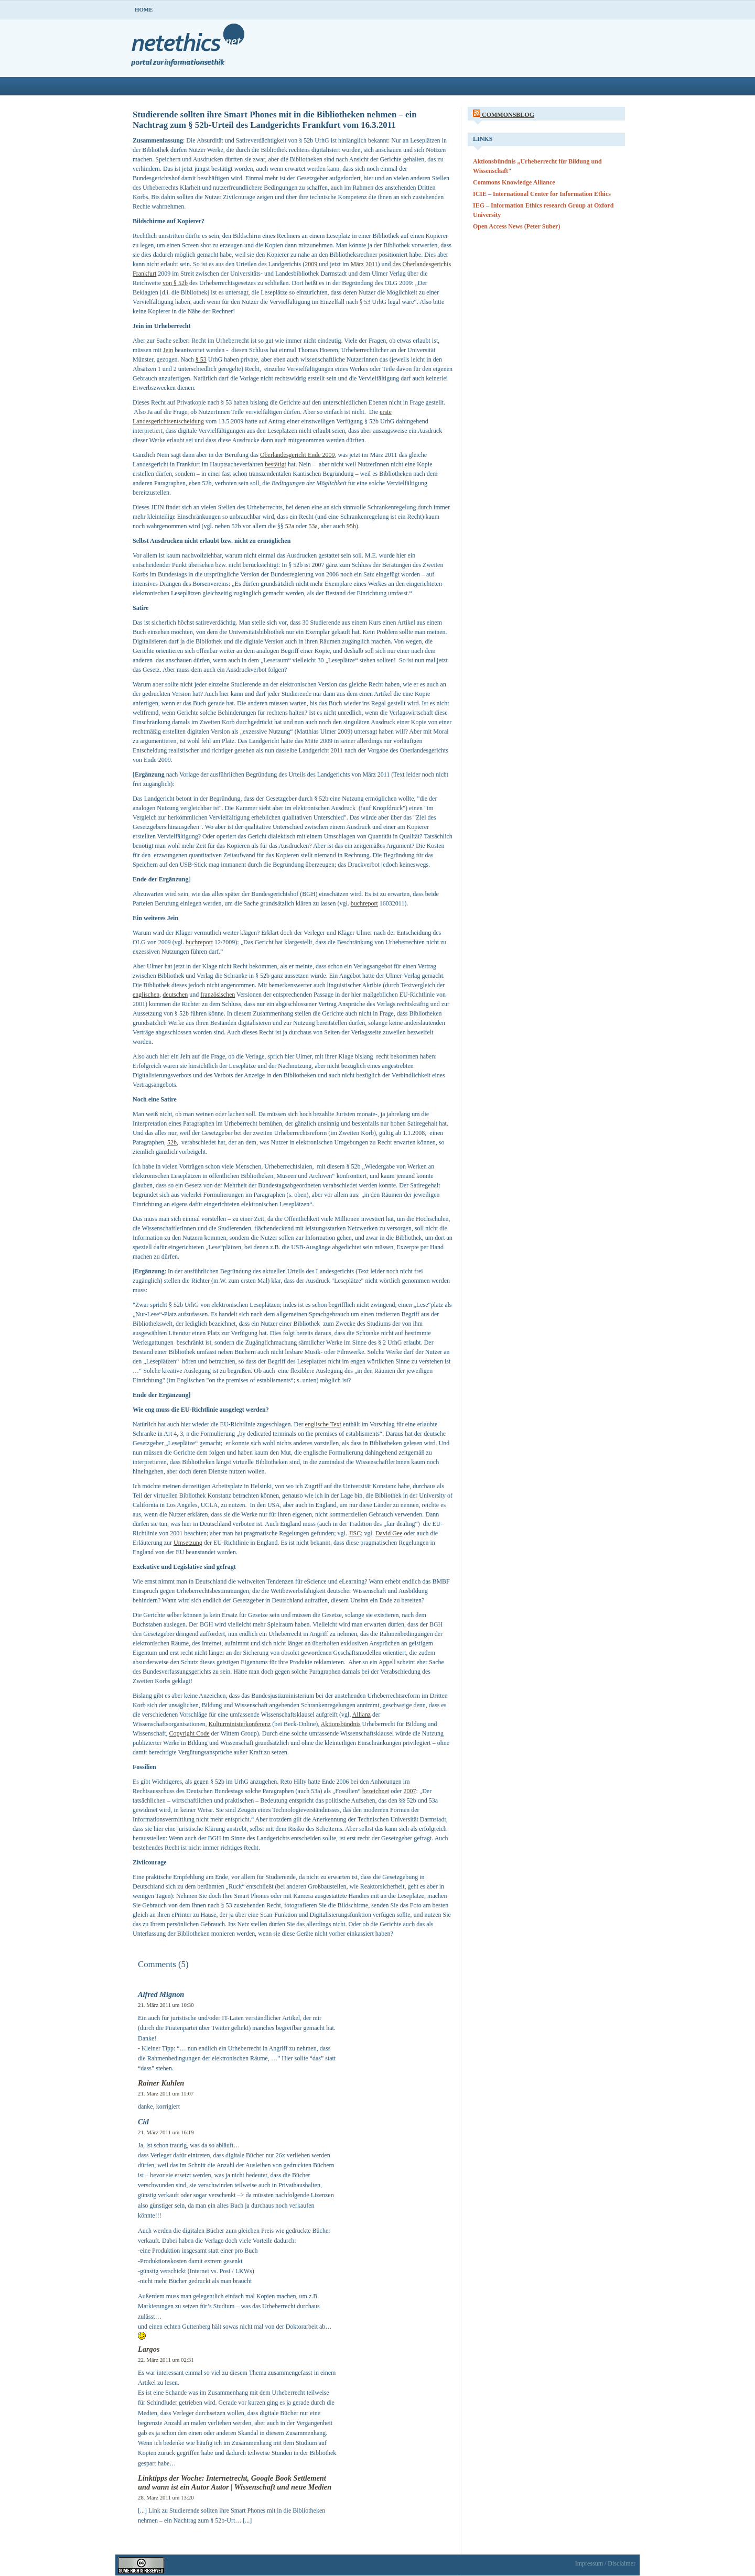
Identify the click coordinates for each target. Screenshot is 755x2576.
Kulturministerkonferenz (240, 1724)
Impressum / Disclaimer (605, 2563)
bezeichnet (375, 1791)
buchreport (364, 903)
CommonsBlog (508, 114)
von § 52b (175, 283)
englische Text (323, 1424)
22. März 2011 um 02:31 (166, 2359)
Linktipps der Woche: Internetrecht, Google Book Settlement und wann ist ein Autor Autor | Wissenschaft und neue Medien (234, 2482)
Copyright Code (189, 1733)
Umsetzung (188, 1542)
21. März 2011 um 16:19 (166, 2132)
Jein (168, 350)
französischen (217, 994)
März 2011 (364, 264)
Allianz (361, 1714)
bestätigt (275, 464)
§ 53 (201, 359)
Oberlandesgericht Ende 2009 (297, 455)
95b (351, 526)
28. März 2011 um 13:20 (166, 2497)
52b (172, 1142)
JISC (355, 1533)
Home (144, 9)
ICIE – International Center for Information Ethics (542, 194)
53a (312, 526)
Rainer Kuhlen (161, 2083)
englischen (146, 994)
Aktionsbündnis (341, 1724)
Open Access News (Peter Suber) (516, 226)
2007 (410, 1791)
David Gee (389, 1533)
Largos (149, 2349)
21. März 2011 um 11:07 (165, 2093)
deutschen (175, 994)
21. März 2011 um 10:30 (166, 2005)
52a (289, 526)
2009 (311, 264)
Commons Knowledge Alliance (514, 182)
